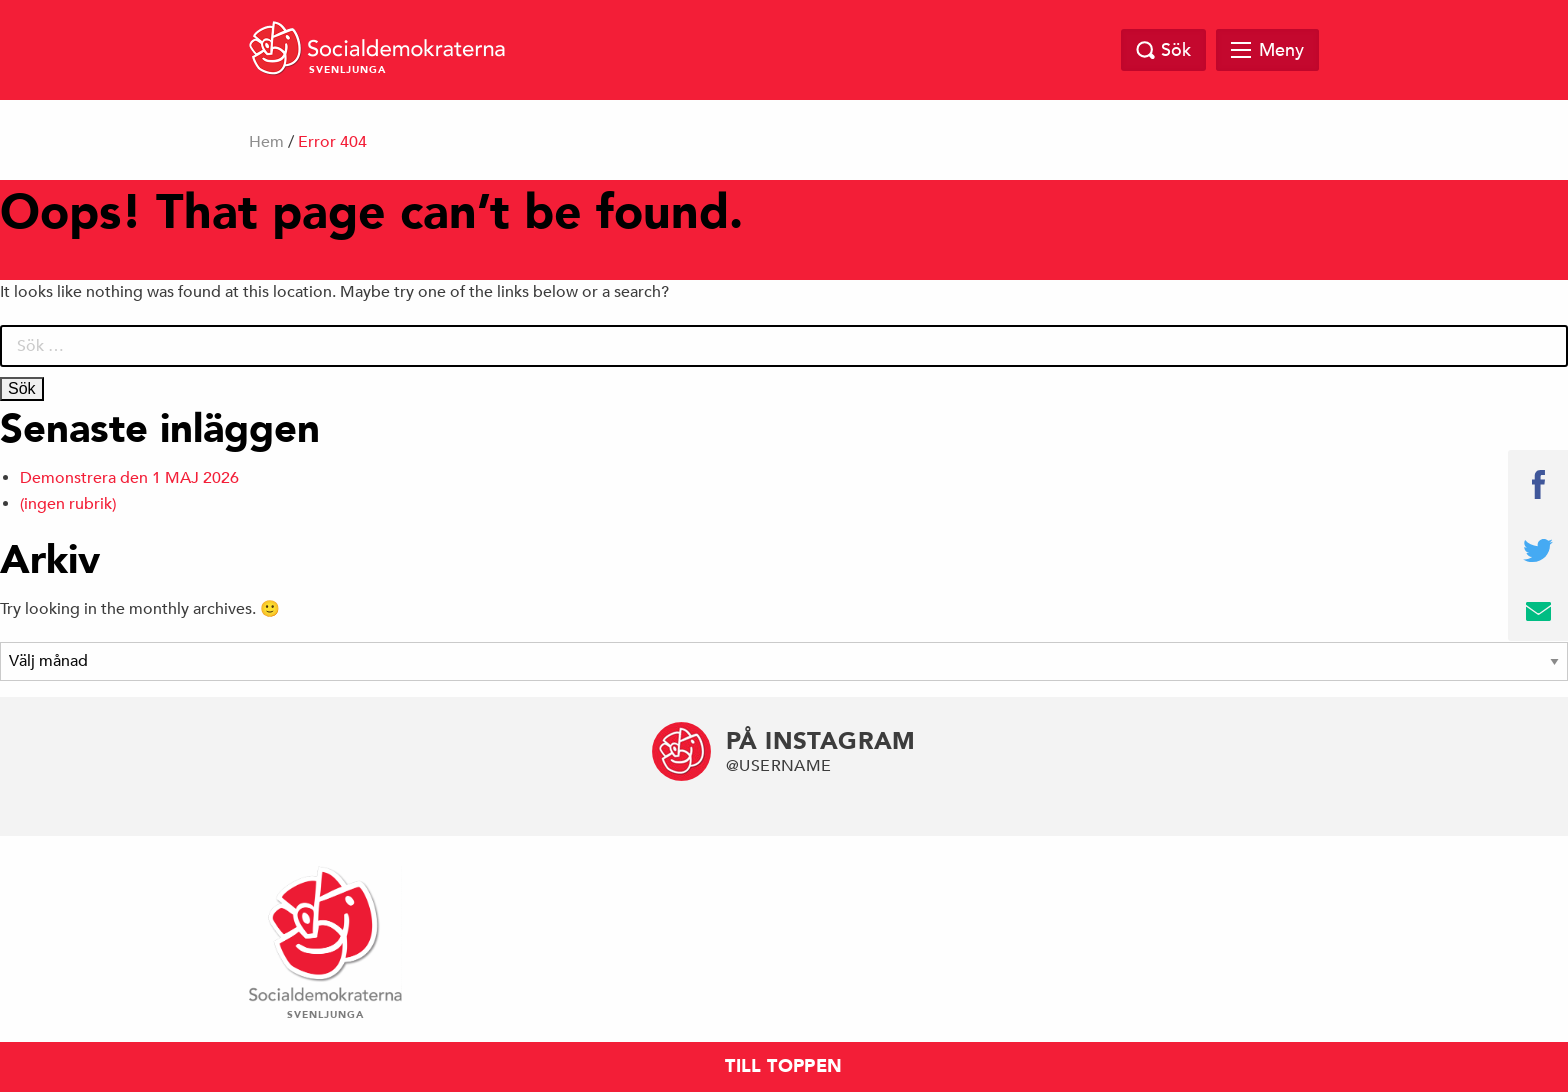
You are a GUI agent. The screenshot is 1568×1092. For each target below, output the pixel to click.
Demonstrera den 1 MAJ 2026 (129, 478)
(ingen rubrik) (68, 504)
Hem (266, 142)
